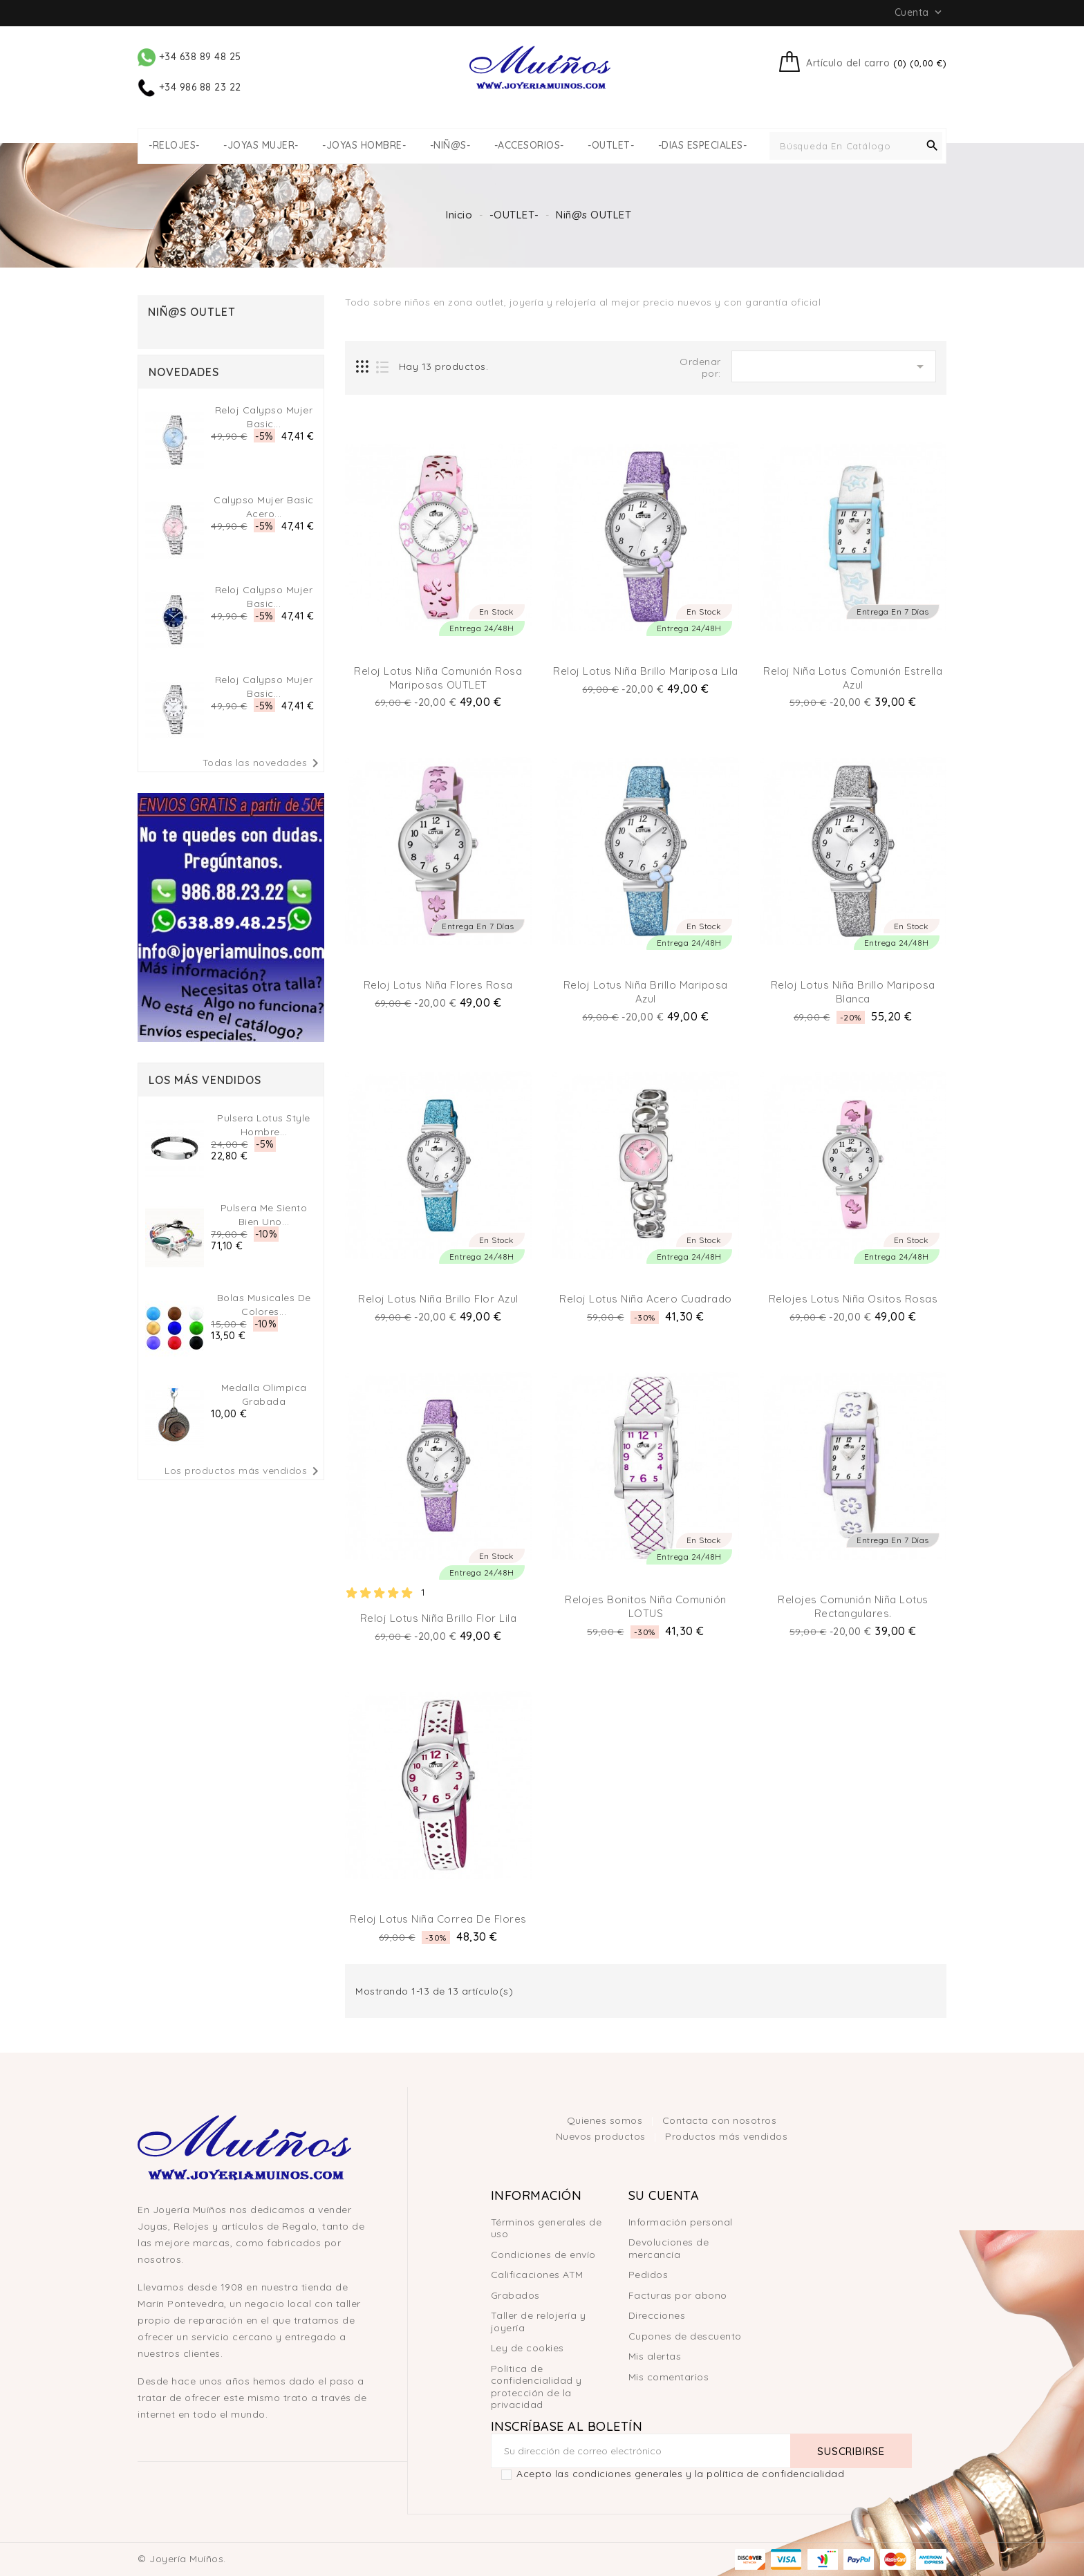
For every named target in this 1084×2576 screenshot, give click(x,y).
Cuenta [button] (920, 12)
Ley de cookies (527, 2348)
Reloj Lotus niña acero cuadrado (645, 1298)
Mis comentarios (668, 2377)
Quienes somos (606, 2120)
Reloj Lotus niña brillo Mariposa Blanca (853, 991)
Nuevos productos (602, 2136)
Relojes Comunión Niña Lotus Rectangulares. (853, 1606)
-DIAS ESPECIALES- (702, 145)
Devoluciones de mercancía (668, 2248)
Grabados (515, 2295)
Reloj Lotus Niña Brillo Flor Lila (438, 1618)
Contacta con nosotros (719, 2120)
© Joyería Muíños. (182, 2558)
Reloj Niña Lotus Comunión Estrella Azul (852, 677)
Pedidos (648, 2274)
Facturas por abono (677, 2295)
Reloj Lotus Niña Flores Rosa (438, 984)
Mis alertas (655, 2356)
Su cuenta (664, 2195)
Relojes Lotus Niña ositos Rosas (853, 1298)
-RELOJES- (174, 145)
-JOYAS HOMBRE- (364, 145)
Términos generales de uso (546, 2228)
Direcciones (657, 2315)
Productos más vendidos (726, 2136)
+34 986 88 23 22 (189, 87)
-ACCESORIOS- (529, 145)
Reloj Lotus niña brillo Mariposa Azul (645, 991)
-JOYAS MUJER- (261, 145)
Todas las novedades (263, 763)
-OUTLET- (611, 145)
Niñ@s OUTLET (192, 312)
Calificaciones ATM (537, 2274)
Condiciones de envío (543, 2254)
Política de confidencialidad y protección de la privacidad (536, 2386)
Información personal (680, 2222)
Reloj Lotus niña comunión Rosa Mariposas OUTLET (438, 677)
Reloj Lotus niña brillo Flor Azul (438, 1298)
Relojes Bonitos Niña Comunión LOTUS (646, 1606)
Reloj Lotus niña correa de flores (438, 1918)
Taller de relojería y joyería (538, 2321)
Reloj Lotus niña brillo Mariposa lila (645, 671)
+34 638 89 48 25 (189, 56)
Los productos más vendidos (244, 1471)
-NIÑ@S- (450, 145)
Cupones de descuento (685, 2336)
